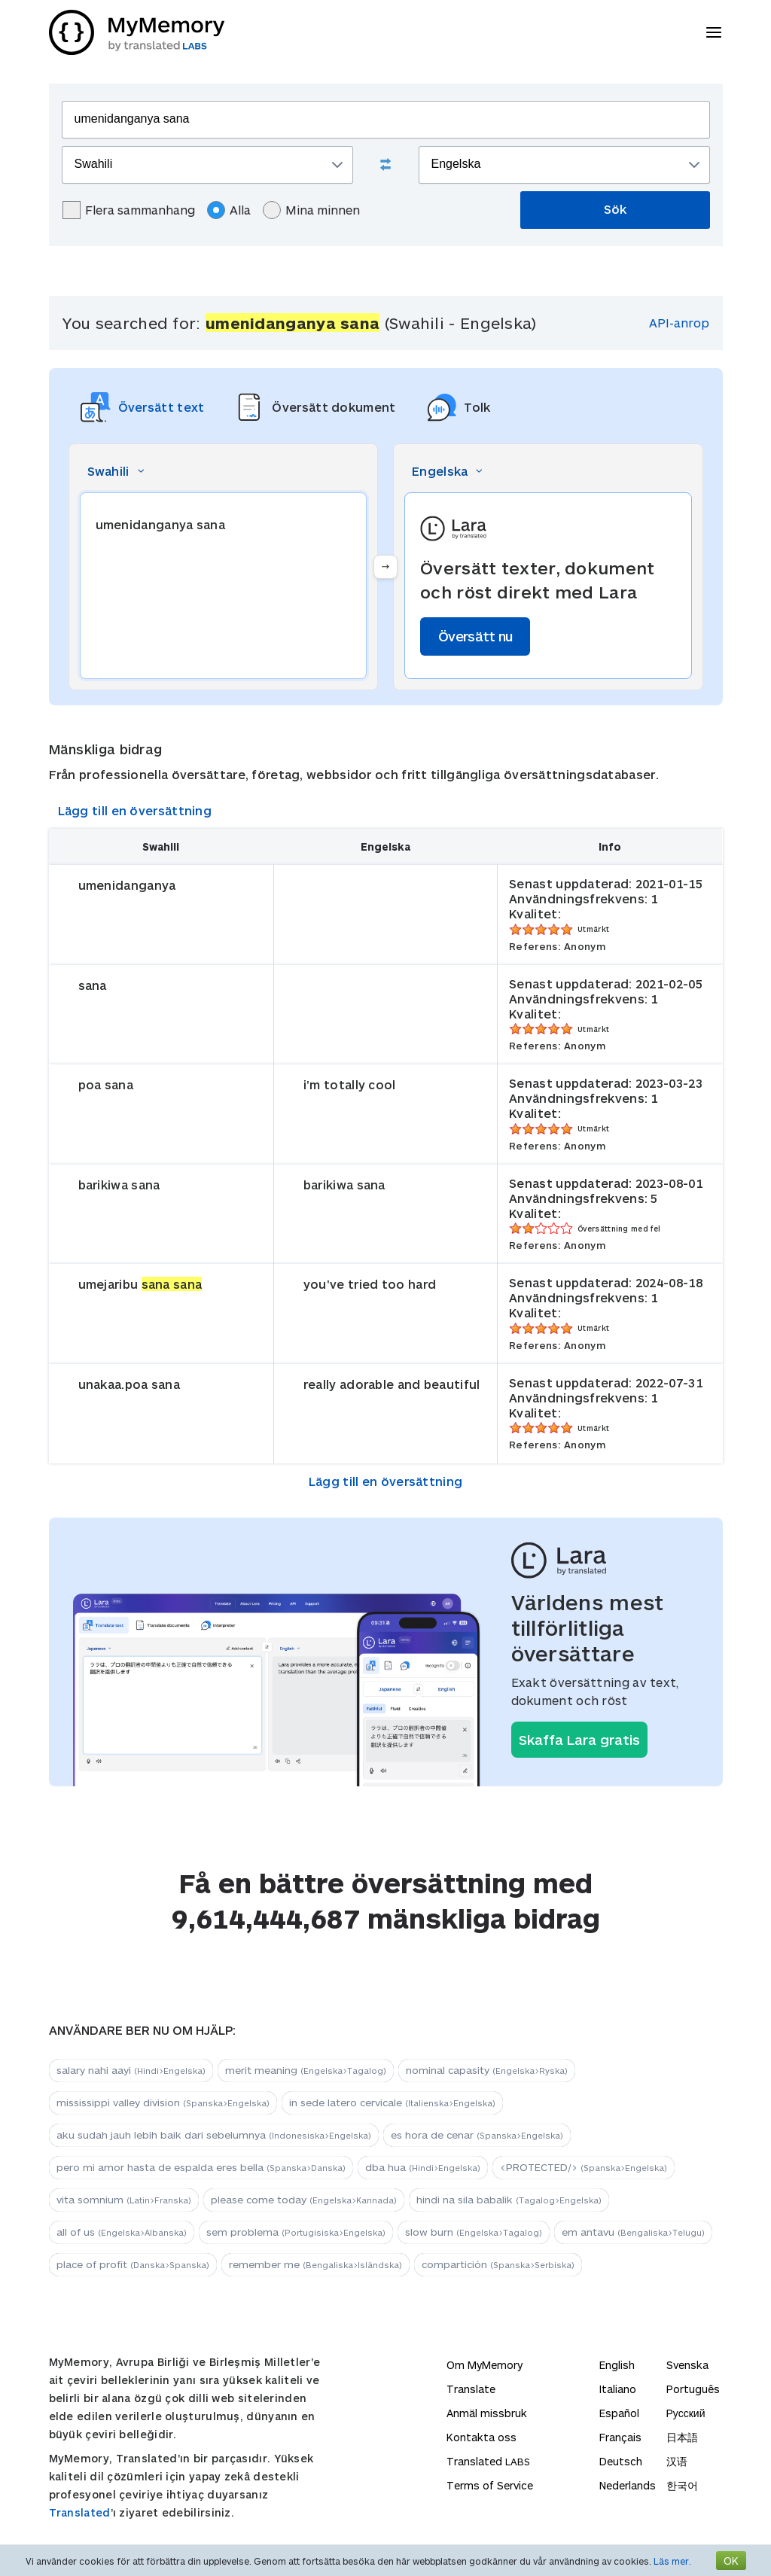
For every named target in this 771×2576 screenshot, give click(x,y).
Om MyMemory (484, 2364)
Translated (80, 2512)
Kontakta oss (481, 2437)
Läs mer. (672, 2561)
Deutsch (620, 2461)
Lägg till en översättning (135, 810)
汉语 (676, 2461)
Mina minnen (311, 210)
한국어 (682, 2485)
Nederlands (627, 2485)
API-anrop (679, 322)
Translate (470, 2389)
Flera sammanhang (128, 210)
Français (620, 2437)
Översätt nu (475, 636)
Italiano (617, 2389)
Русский (685, 2413)
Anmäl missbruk (486, 2413)
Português (693, 2389)
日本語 (682, 2437)
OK (731, 2560)
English (617, 2364)
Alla (229, 210)
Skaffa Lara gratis (579, 1739)
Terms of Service (489, 2485)
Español (619, 2413)
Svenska (687, 2364)
